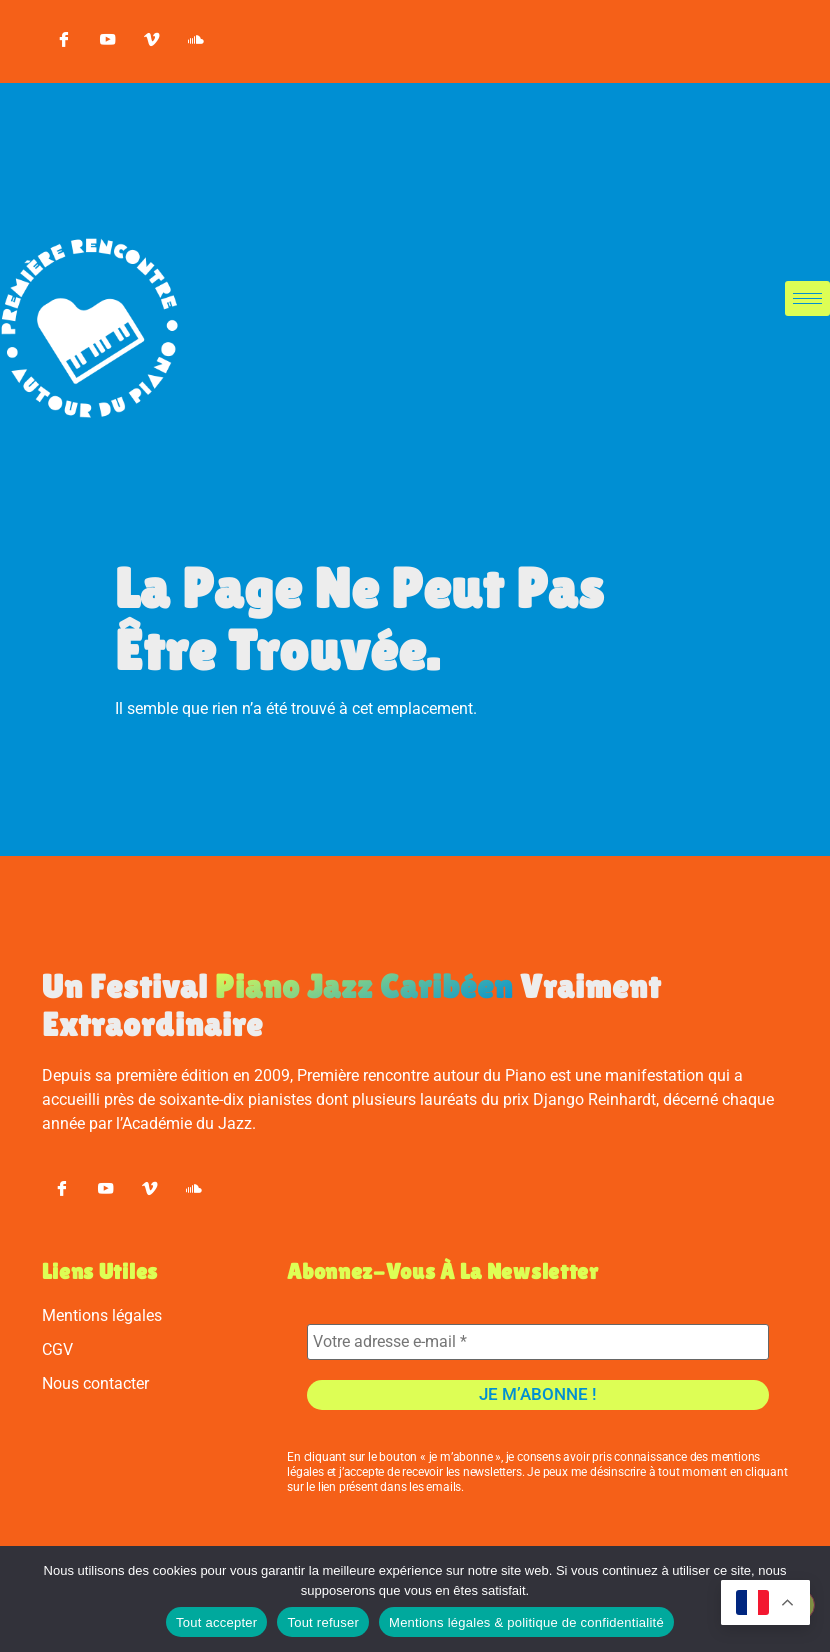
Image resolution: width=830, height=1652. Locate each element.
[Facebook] (64, 41)
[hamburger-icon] (807, 298)
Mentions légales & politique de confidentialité (526, 1622)
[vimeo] (152, 41)
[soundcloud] (196, 41)
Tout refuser (323, 1622)
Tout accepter (216, 1622)
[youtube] (108, 41)
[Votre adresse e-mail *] (537, 1354)
